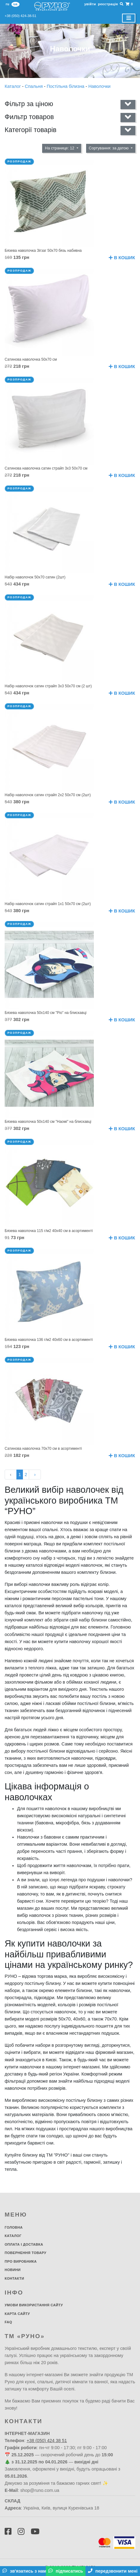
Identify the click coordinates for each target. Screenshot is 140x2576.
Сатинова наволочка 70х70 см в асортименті (43, 1448)
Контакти (14, 2278)
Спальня (34, 86)
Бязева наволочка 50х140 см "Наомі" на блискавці (48, 1121)
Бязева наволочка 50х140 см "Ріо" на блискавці (45, 1013)
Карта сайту (17, 2314)
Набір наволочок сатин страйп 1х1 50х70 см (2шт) (48, 904)
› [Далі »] (35, 1474)
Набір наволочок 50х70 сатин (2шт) (35, 577)
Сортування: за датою (109, 148)
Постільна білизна (66, 86)
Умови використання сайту (34, 2305)
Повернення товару (25, 2253)
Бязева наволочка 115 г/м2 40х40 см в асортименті (49, 1231)
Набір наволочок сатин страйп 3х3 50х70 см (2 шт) (48, 686)
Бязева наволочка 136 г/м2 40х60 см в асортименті (49, 1339)
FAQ (8, 2322)
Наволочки (99, 86)
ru (7, 4)
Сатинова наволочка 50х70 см (31, 359)
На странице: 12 (60, 148)
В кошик (122, 257)
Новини (12, 2270)
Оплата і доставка (24, 2244)
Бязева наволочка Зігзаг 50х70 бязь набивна (43, 250)
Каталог (13, 86)
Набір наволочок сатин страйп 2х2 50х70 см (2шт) (48, 795)
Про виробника (21, 2261)
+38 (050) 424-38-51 (20, 16)
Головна (14, 2227)
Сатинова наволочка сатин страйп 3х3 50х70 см (46, 468)
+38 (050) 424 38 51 (47, 2440)
